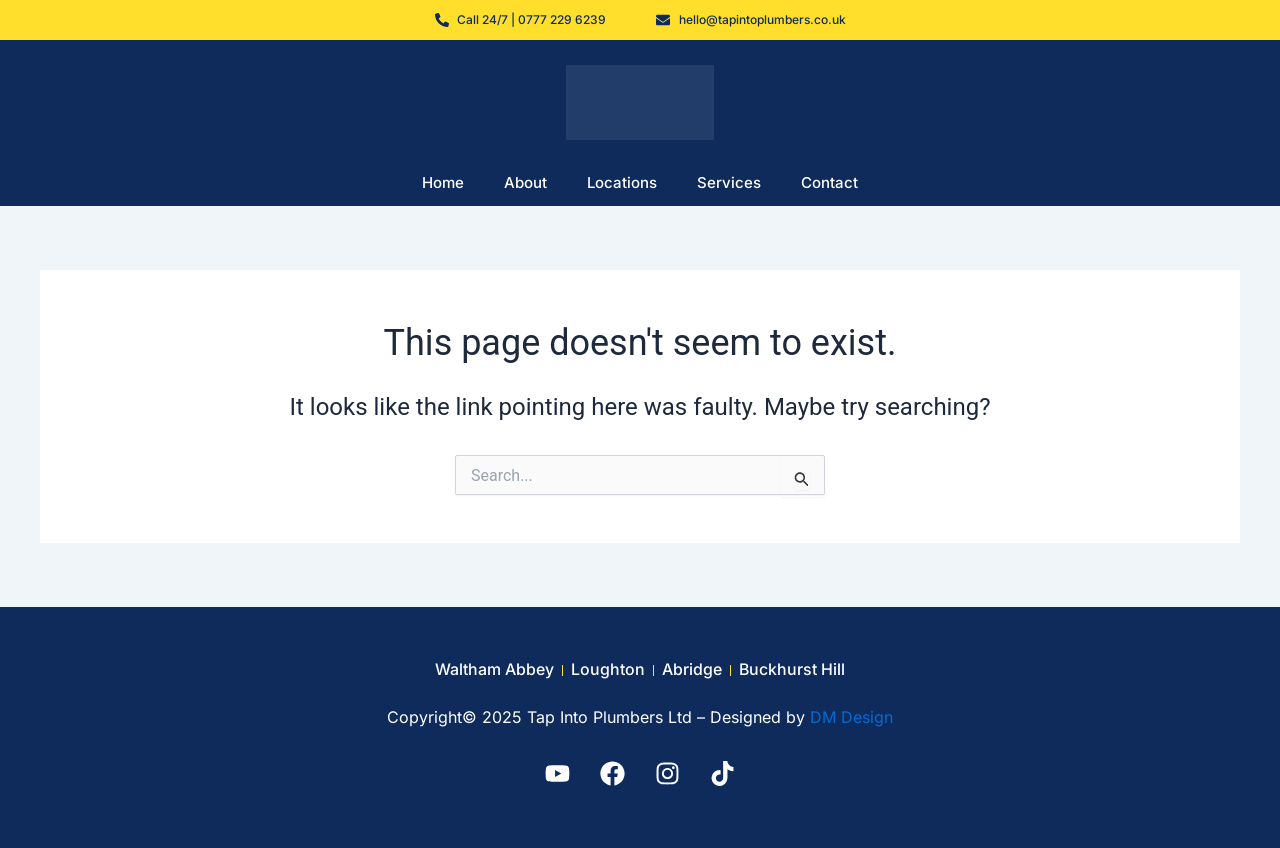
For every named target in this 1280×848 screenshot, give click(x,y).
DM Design (851, 717)
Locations (622, 182)
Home (443, 182)
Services (729, 182)
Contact (829, 182)
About (525, 182)
